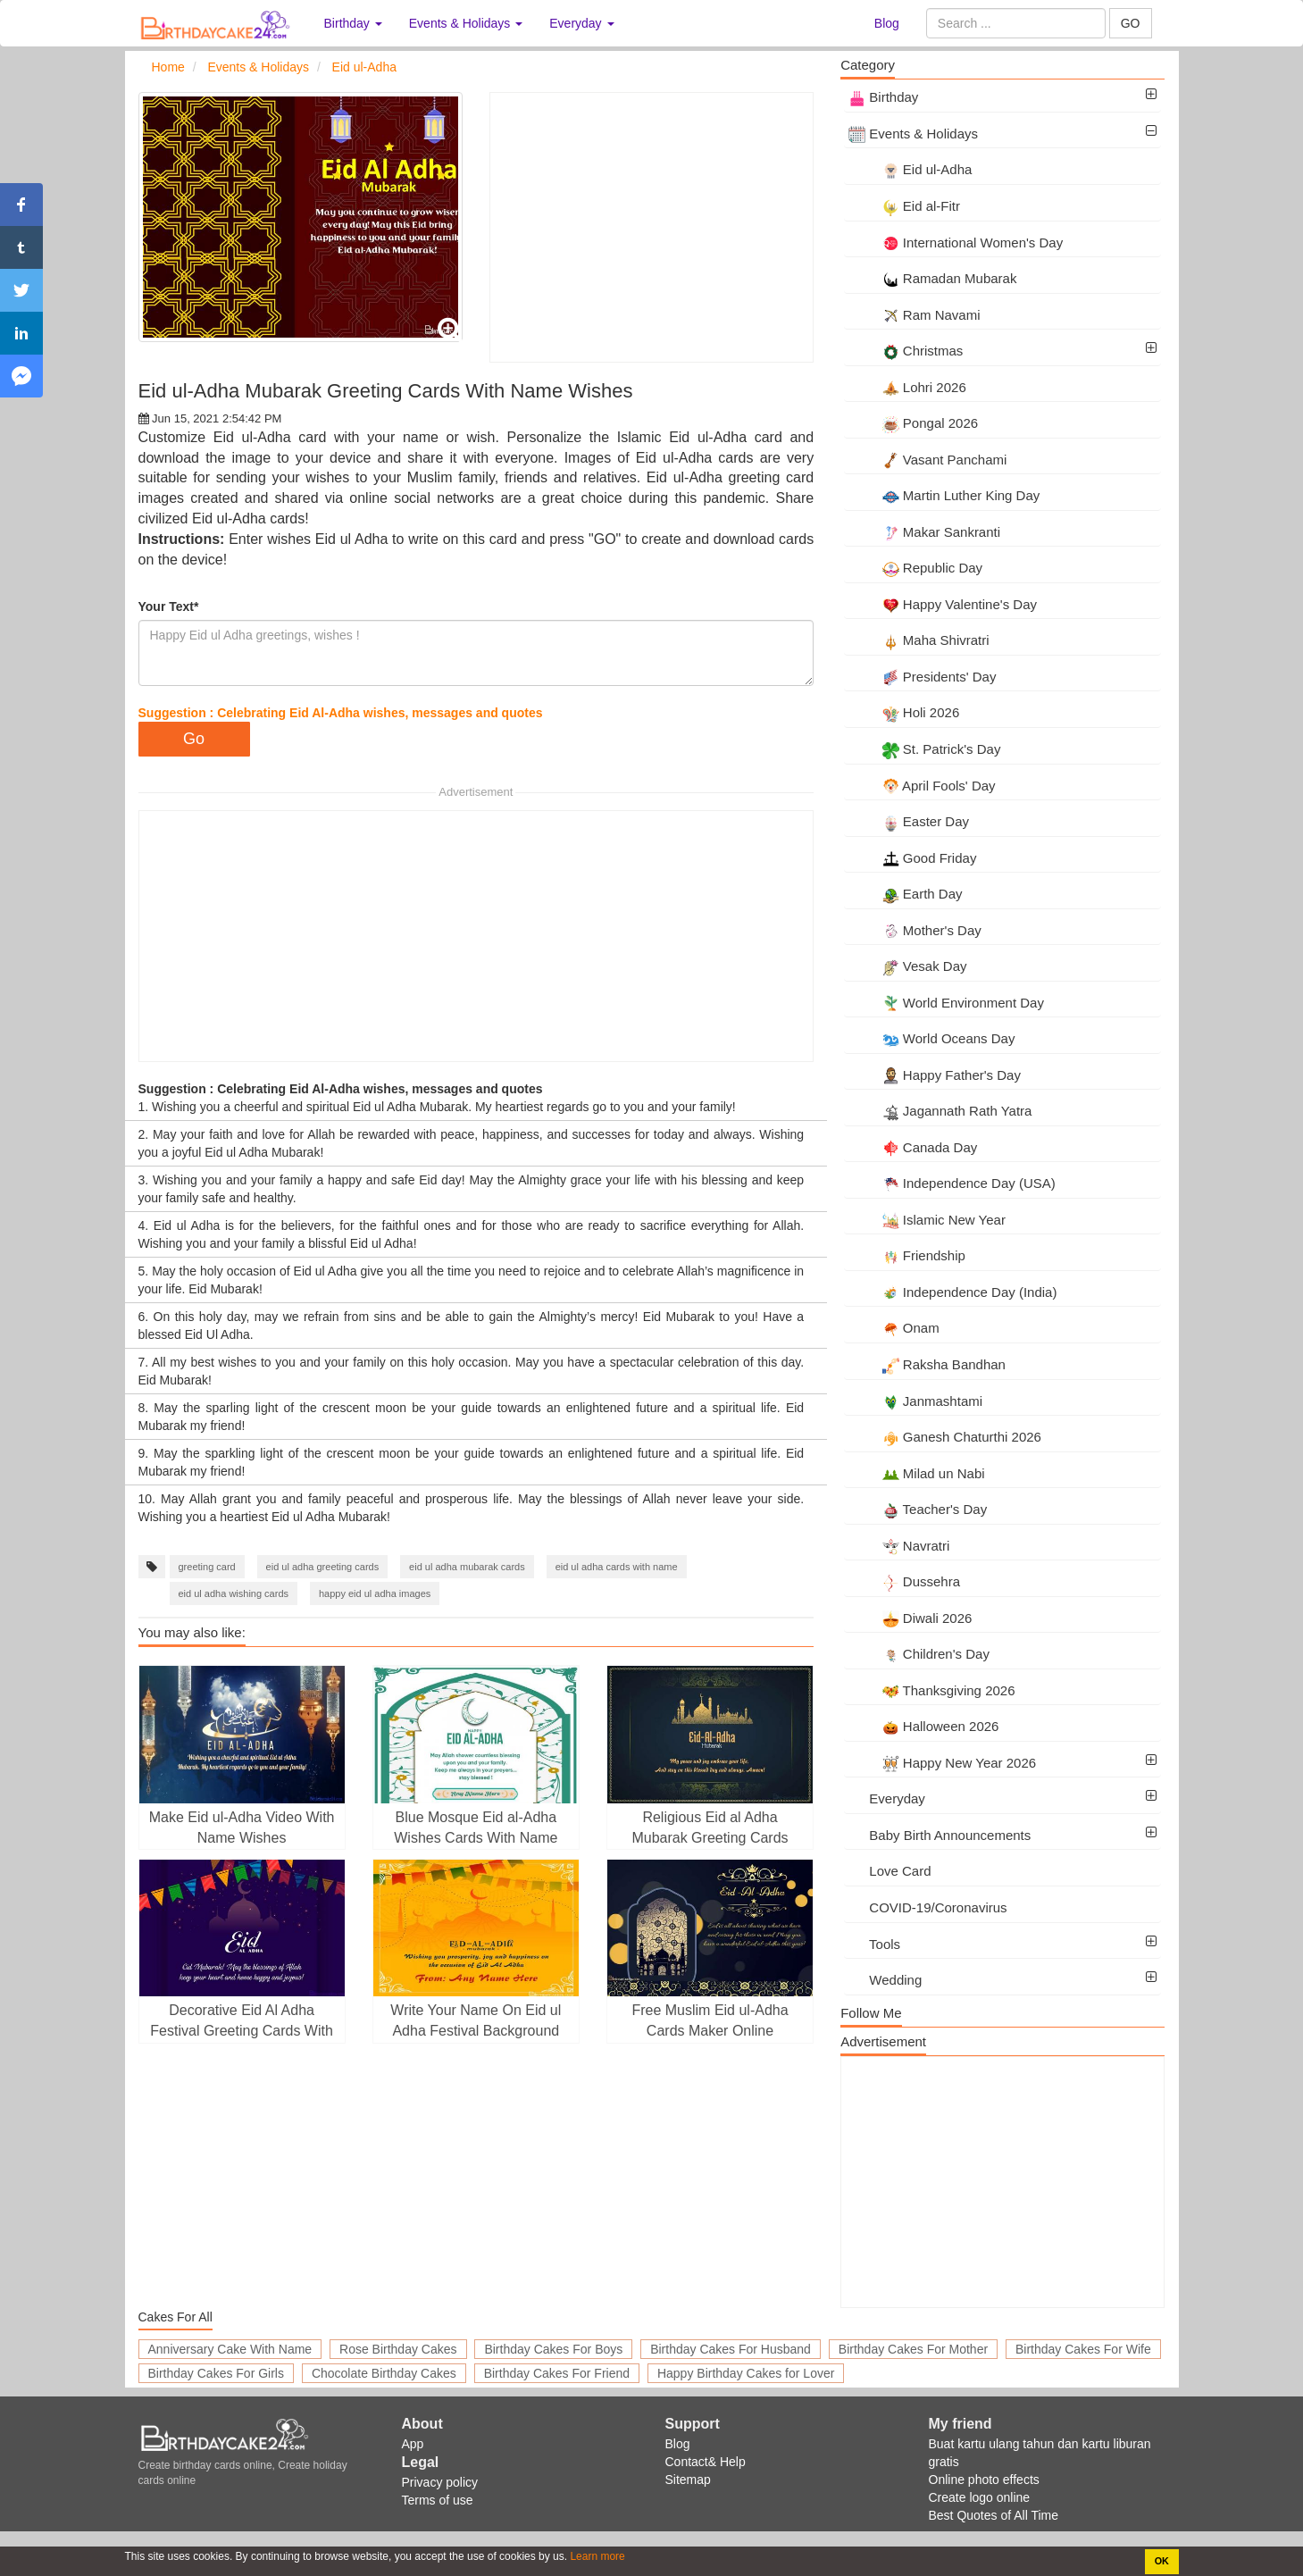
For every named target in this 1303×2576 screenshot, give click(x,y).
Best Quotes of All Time (994, 2515)
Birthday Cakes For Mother (913, 2349)
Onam (894, 1327)
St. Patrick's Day (924, 749)
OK (1162, 2560)
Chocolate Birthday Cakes (384, 2373)
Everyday (886, 1798)
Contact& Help (705, 2462)
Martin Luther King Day (944, 495)
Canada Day (912, 1147)
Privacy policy (440, 2482)
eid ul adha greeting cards (323, 1566)
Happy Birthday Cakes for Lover (745, 2373)
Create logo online (980, 2497)
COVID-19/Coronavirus (927, 1907)
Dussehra (904, 1581)
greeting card (207, 1566)
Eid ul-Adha (910, 169)
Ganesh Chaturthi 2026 (944, 1436)
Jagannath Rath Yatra (940, 1110)
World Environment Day (946, 1002)
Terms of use (437, 2500)
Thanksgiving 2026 (931, 1690)
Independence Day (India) (952, 1292)
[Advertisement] (651, 227)
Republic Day (915, 567)
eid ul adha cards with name (616, 1566)
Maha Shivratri (918, 640)
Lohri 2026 (907, 387)
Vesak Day (907, 966)
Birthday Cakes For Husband (730, 2349)
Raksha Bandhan (927, 1364)
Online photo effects (984, 2479)
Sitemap (688, 2479)
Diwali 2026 (910, 1618)
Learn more (596, 2556)
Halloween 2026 (923, 1726)
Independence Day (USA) (952, 1183)
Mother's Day (914, 930)
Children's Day (919, 1653)
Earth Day (905, 893)
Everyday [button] (581, 23)
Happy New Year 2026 (942, 1762)
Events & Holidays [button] (466, 23)
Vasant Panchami (927, 459)
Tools (874, 1944)
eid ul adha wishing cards (234, 1593)
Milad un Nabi (916, 1473)
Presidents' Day (922, 676)
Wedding (885, 1979)
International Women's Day (955, 242)
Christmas (905, 350)
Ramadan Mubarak (932, 278)
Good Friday (912, 858)
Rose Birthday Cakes (398, 2349)
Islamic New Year (927, 1219)
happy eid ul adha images (374, 1593)
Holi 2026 (903, 712)
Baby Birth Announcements (939, 1835)
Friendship (906, 1255)
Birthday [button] (353, 23)
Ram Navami (914, 314)
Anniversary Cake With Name (230, 2349)
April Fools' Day (921, 785)
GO (1130, 23)
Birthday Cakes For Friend (557, 2373)
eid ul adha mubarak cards (467, 1566)
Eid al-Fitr (904, 205)
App (413, 2444)
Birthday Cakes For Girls (216, 2373)
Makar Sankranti (924, 531)
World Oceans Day (931, 1038)
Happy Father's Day (934, 1075)
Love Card (889, 1870)
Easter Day (908, 821)
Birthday (883, 97)
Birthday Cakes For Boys (553, 2349)
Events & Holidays (913, 133)
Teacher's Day (917, 1509)
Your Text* (168, 606)
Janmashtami (915, 1401)
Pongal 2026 (913, 423)
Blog (886, 23)
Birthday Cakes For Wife (1083, 2349)
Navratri (898, 1545)
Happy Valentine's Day (942, 604)
